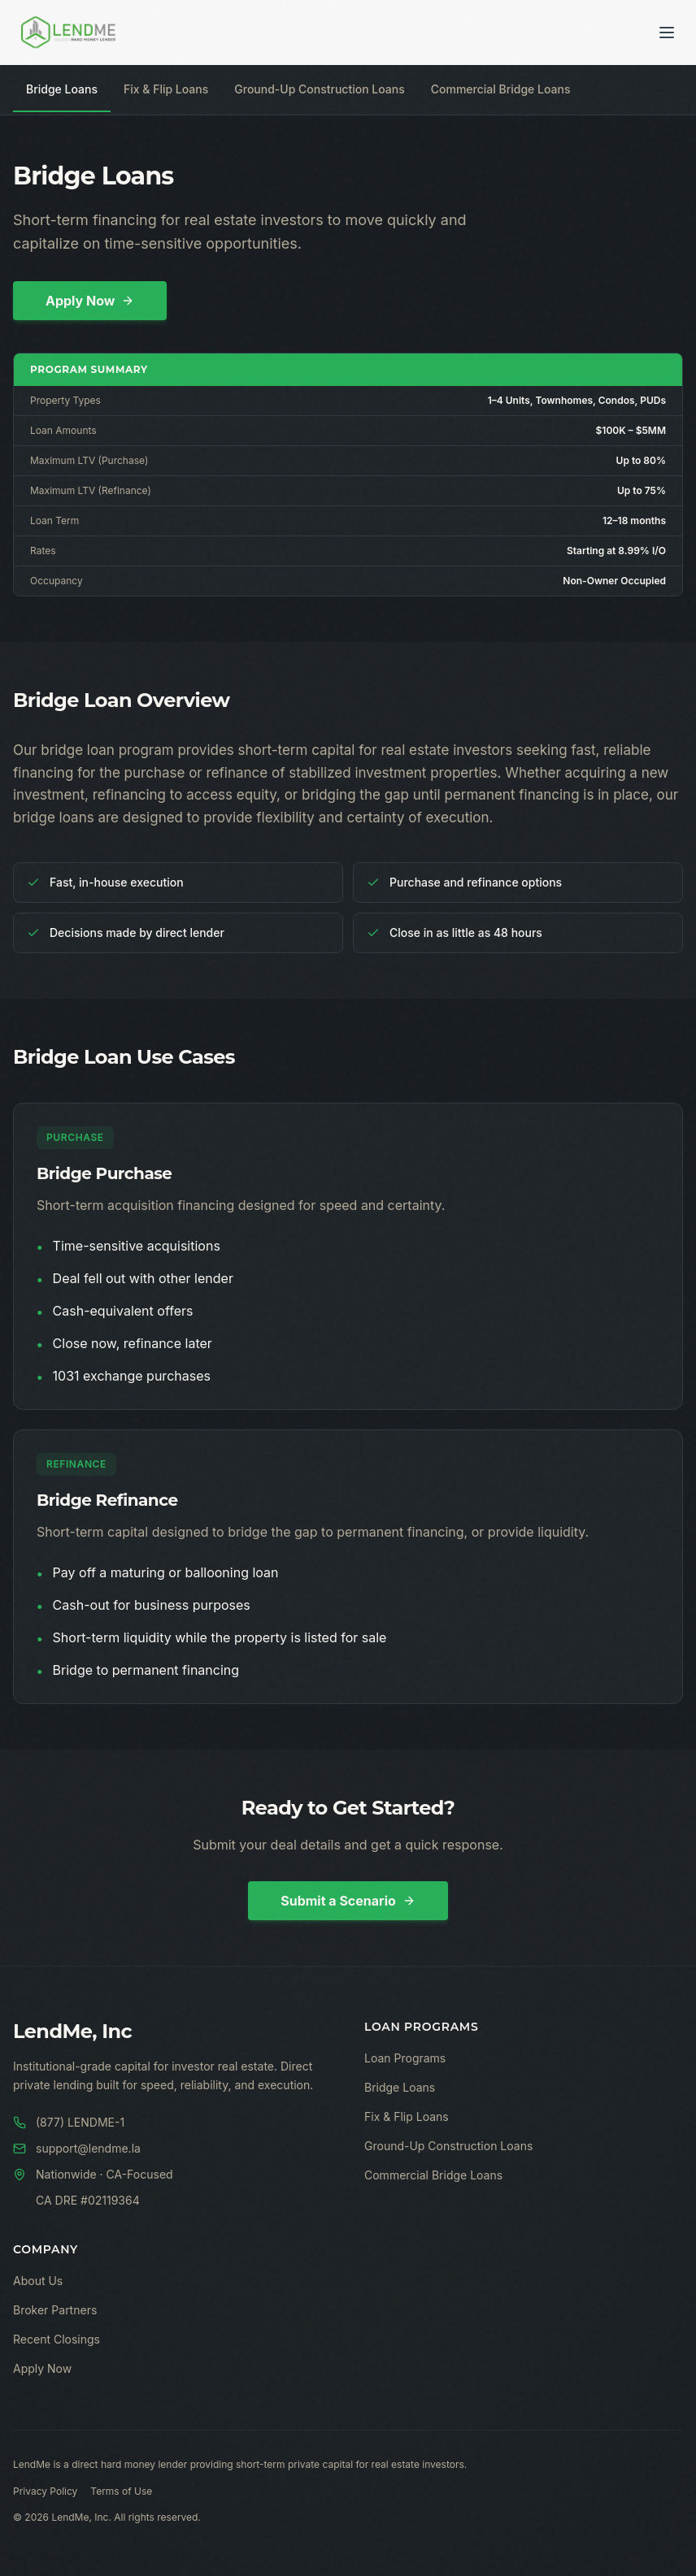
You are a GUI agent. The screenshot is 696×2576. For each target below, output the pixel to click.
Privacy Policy (45, 2491)
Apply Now (90, 301)
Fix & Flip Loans (166, 89)
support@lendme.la (77, 2148)
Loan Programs (405, 2058)
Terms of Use (121, 2491)
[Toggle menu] (666, 32)
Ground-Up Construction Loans (319, 89)
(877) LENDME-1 (68, 2122)
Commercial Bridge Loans (501, 89)
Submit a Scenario (348, 1901)
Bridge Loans (62, 89)
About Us (38, 2281)
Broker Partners (55, 2310)
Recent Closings (56, 2339)
